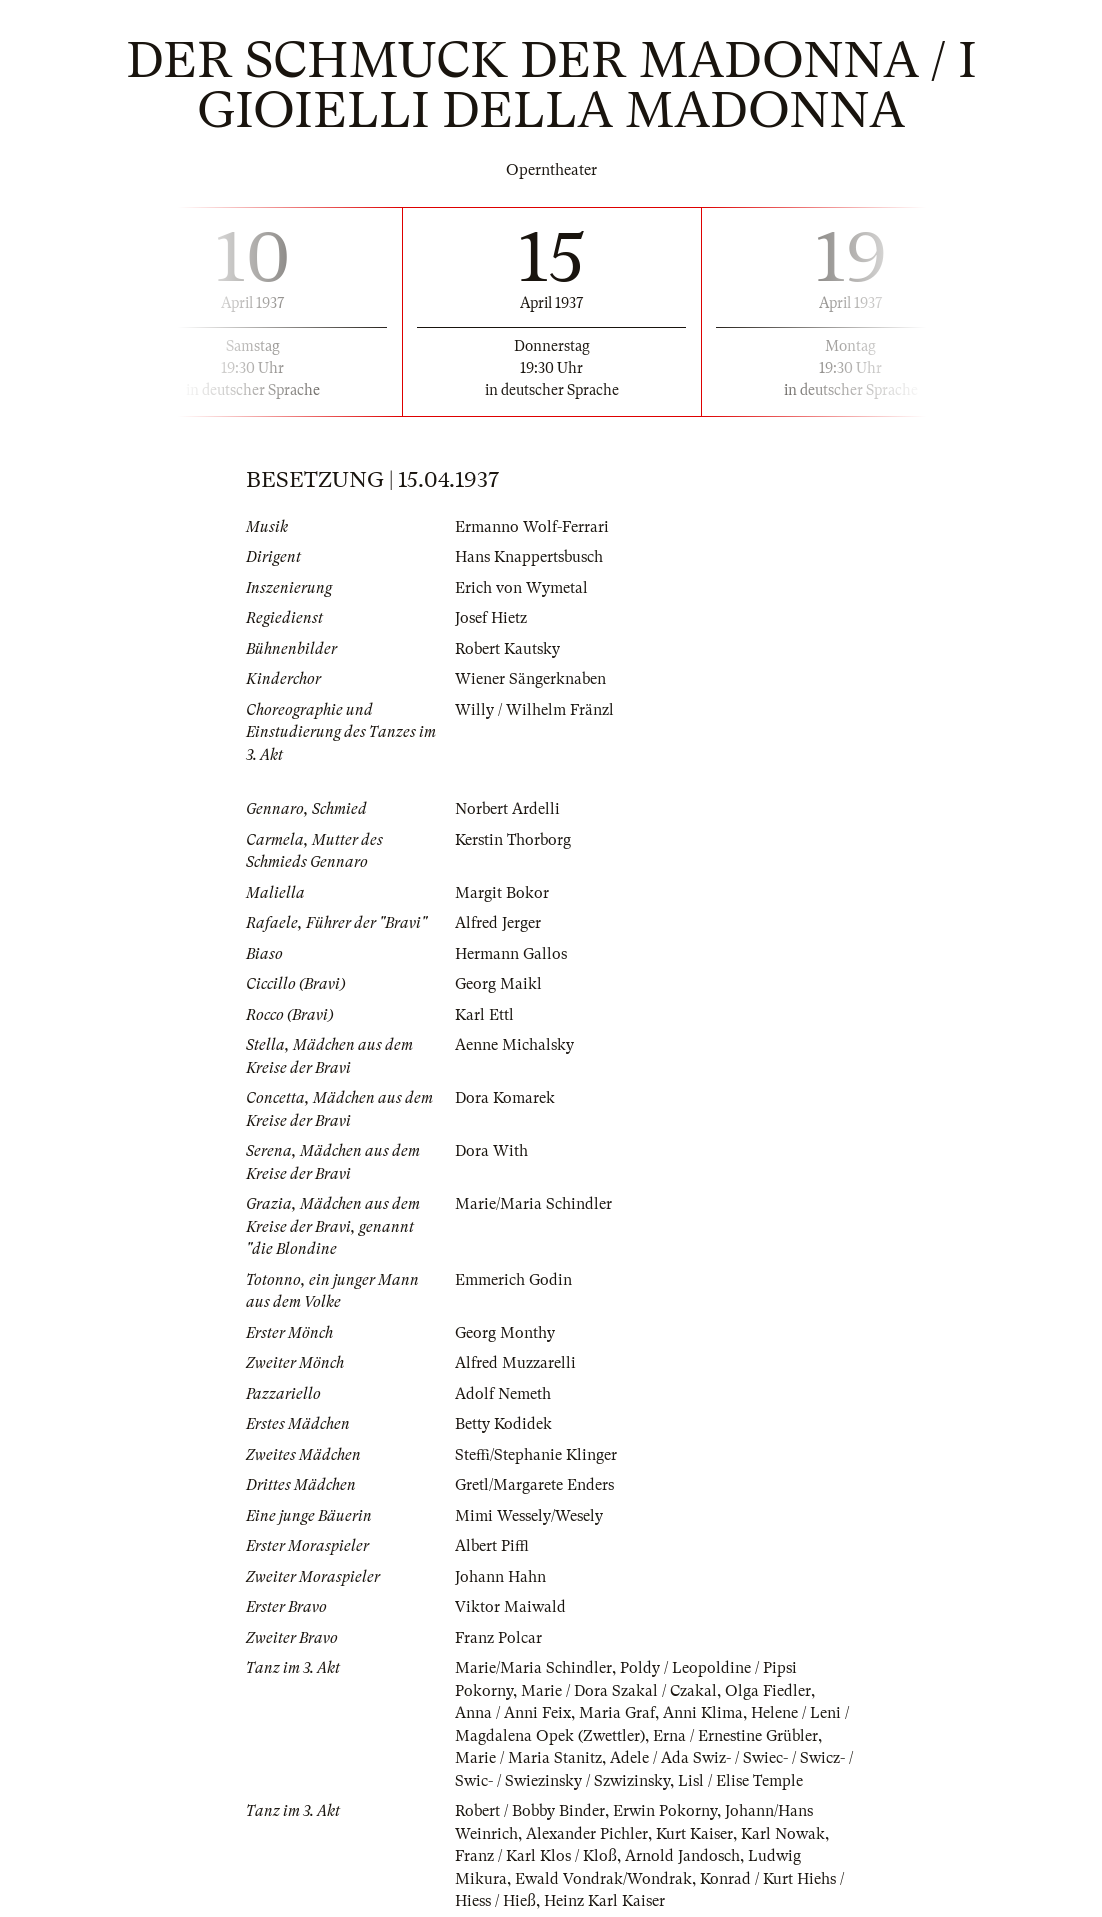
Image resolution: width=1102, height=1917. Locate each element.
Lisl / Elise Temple (740, 1781)
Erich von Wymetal (521, 588)
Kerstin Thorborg (513, 840)
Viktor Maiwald (510, 1607)
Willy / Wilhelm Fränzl (534, 710)
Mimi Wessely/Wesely (529, 1516)
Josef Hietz (491, 618)
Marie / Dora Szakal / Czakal (619, 1691)
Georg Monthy (505, 1333)
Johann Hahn (500, 1577)
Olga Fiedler (768, 1691)
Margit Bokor (502, 893)
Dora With (491, 1151)
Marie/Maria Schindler (533, 1204)
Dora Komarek (505, 1098)
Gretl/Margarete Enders (534, 1485)
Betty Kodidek (503, 1424)
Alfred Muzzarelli (515, 1363)
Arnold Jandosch (682, 1856)
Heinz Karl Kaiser (604, 1901)
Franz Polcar (498, 1638)
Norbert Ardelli (507, 809)
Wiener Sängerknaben (530, 679)
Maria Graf (617, 1713)
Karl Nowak (783, 1834)
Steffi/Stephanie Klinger (536, 1455)
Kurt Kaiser (694, 1834)
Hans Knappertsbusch (529, 557)
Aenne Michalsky (514, 1045)
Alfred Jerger (498, 923)
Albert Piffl (492, 1546)
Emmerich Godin (513, 1280)
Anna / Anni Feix (513, 1713)
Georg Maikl (498, 984)
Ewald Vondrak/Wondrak (603, 1879)
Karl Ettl (484, 1015)
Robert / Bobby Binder (530, 1811)
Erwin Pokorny (665, 1811)
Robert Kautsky (507, 649)
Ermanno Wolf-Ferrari (532, 527)
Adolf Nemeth (503, 1394)
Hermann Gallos (511, 954)
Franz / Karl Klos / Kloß (536, 1856)
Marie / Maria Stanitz (528, 1758)
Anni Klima (703, 1713)
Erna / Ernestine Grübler (735, 1736)
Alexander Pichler (587, 1834)
